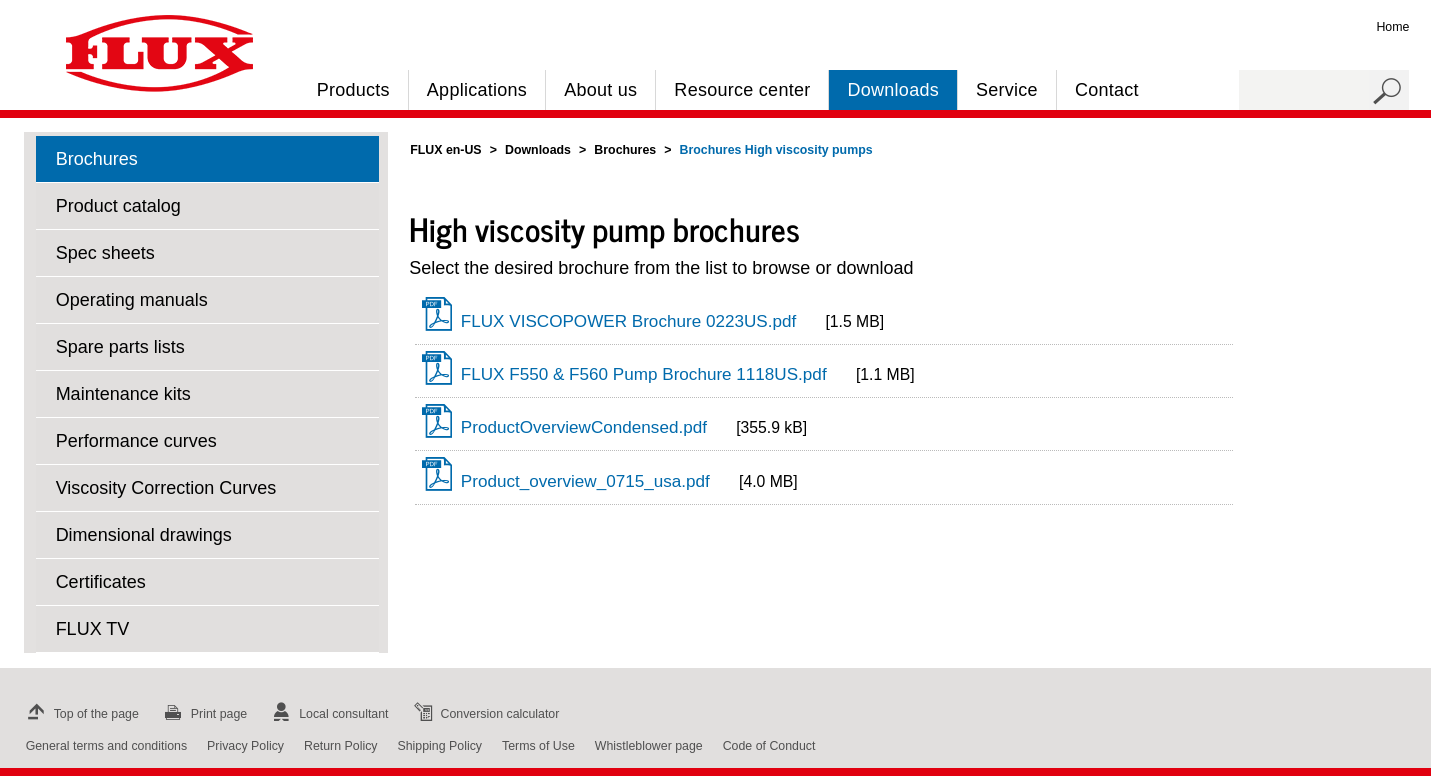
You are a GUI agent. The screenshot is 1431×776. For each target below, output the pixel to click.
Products (353, 90)
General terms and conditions (106, 746)
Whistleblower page (649, 746)
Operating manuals (132, 300)
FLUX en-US (445, 150)
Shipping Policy (440, 746)
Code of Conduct (769, 746)
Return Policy (341, 746)
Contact (1107, 90)
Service (1007, 90)
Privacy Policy (245, 746)
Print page (203, 714)
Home (1392, 27)
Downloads (892, 90)
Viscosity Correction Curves (166, 488)
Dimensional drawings (144, 535)
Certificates (101, 582)
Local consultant (327, 714)
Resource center (742, 90)
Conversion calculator (484, 714)
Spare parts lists (120, 347)
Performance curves (136, 441)
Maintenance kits (123, 394)
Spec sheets (105, 253)
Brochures (97, 159)
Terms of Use (538, 746)
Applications (477, 90)
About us (600, 90)
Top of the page (80, 714)
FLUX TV (93, 629)
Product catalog (118, 206)
